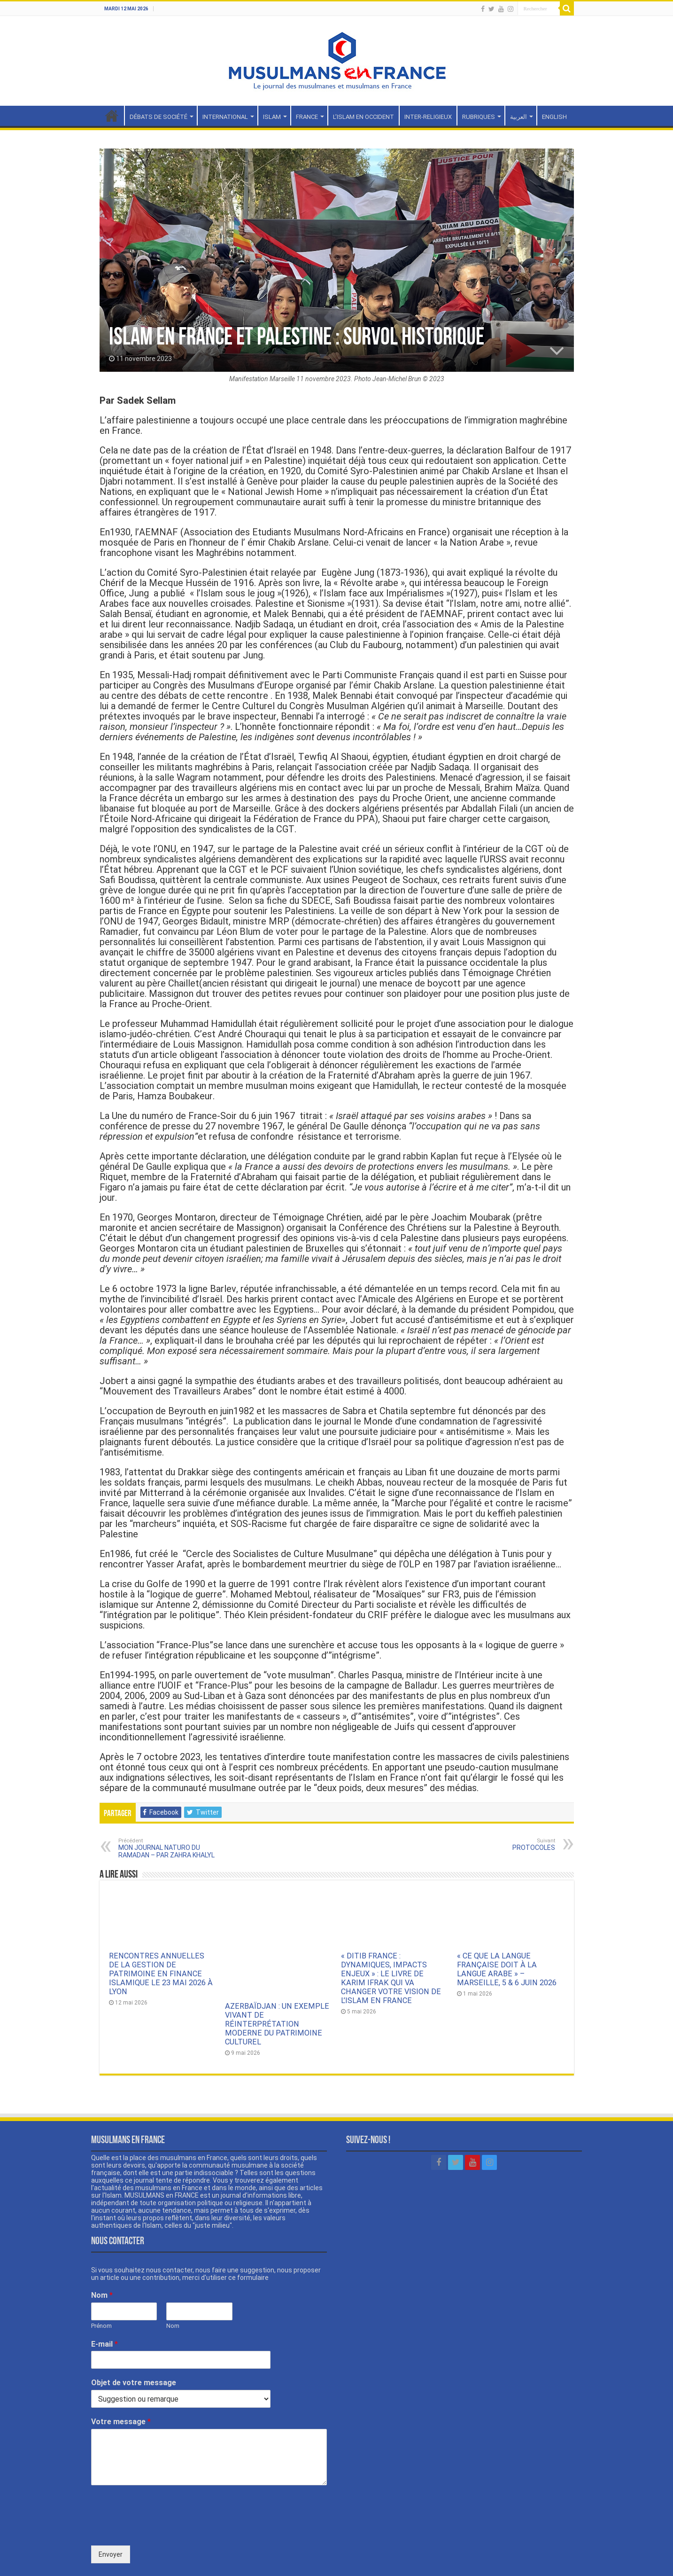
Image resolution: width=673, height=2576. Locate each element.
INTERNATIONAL (225, 116)
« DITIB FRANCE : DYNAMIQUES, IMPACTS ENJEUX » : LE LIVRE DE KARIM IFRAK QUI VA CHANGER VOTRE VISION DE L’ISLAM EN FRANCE (391, 1978)
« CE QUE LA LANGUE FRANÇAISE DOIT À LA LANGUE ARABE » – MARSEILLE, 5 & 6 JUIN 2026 (507, 1969)
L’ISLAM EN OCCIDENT (363, 116)
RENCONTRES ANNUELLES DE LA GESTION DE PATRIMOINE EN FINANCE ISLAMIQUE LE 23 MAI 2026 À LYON (161, 1973)
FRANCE (307, 116)
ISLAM (272, 116)
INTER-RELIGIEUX (428, 116)
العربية (518, 116)
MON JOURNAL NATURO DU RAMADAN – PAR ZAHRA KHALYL (166, 1848)
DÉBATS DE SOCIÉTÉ (158, 116)
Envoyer (111, 2513)
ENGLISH (554, 116)
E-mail (104, 2302)
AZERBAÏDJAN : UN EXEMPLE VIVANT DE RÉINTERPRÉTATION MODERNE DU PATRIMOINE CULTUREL (277, 1973)
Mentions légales (548, 2560)
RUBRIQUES (478, 116)
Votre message (121, 2380)
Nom (102, 2253)
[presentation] (162, 2488)
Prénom (101, 2284)
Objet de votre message (133, 2341)
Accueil (112, 115)
